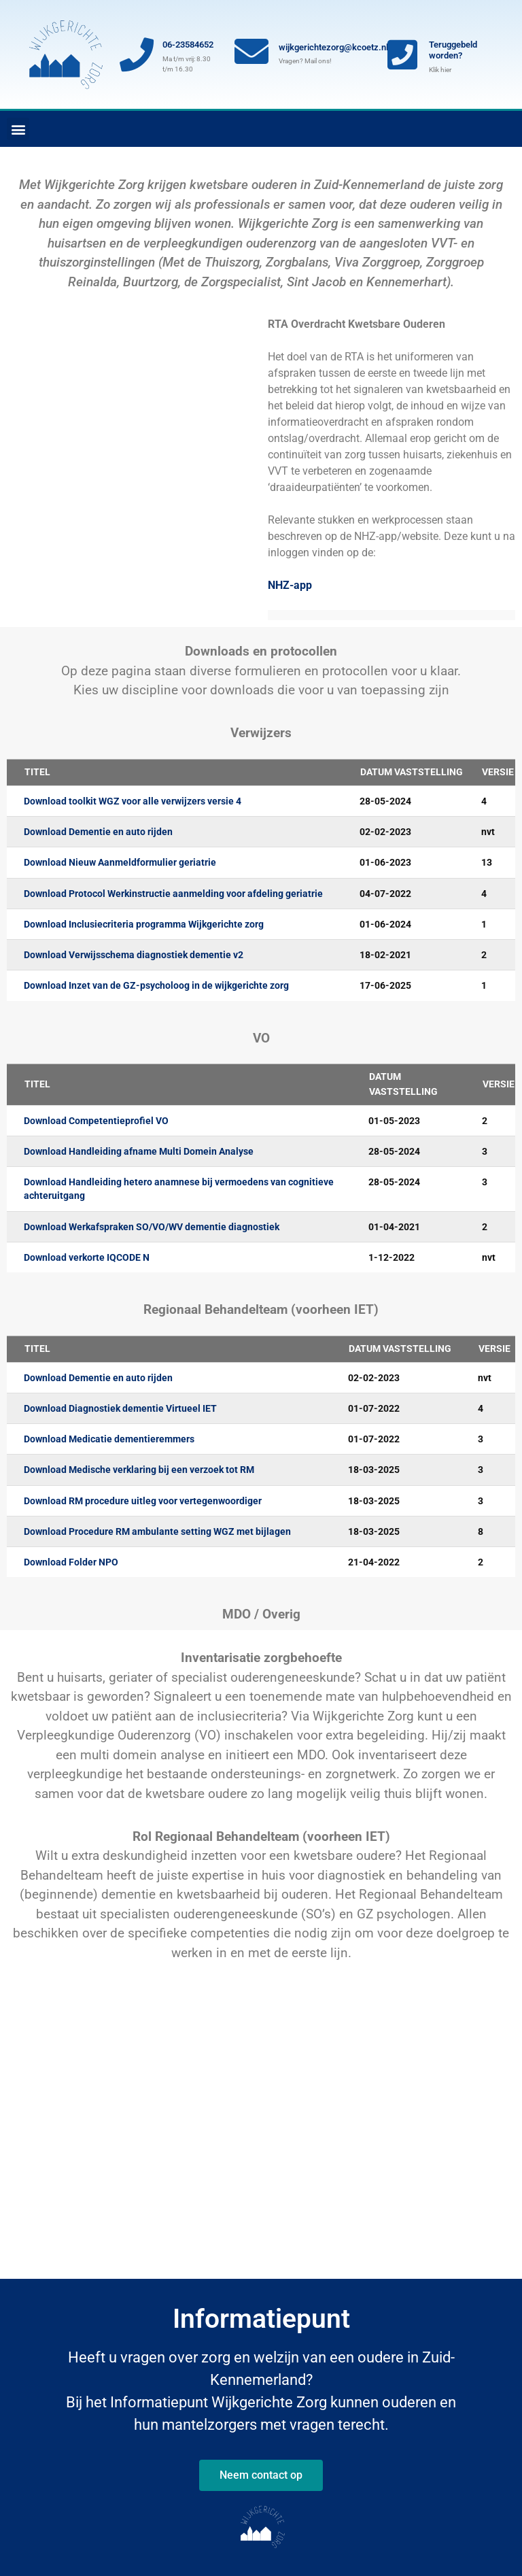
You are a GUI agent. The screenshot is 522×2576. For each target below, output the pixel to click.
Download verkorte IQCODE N (87, 1257)
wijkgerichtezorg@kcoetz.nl (333, 47)
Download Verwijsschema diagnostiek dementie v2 (133, 954)
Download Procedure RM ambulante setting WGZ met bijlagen (157, 1531)
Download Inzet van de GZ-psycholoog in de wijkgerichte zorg (156, 985)
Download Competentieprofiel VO (96, 1120)
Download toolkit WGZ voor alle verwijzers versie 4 (132, 801)
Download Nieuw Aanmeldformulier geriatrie (120, 862)
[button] (18, 129)
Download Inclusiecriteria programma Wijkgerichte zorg (144, 924)
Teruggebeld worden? (453, 50)
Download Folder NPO (71, 1562)
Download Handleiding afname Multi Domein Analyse (139, 1151)
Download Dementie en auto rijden (98, 831)
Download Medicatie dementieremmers (109, 1439)
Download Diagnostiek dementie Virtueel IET (120, 1408)
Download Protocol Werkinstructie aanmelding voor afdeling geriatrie (173, 893)
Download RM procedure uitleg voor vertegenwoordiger (143, 1500)
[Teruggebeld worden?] (402, 54)
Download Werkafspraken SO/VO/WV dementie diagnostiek (151, 1226)
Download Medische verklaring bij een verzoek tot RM (139, 1469)
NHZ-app (290, 585)
